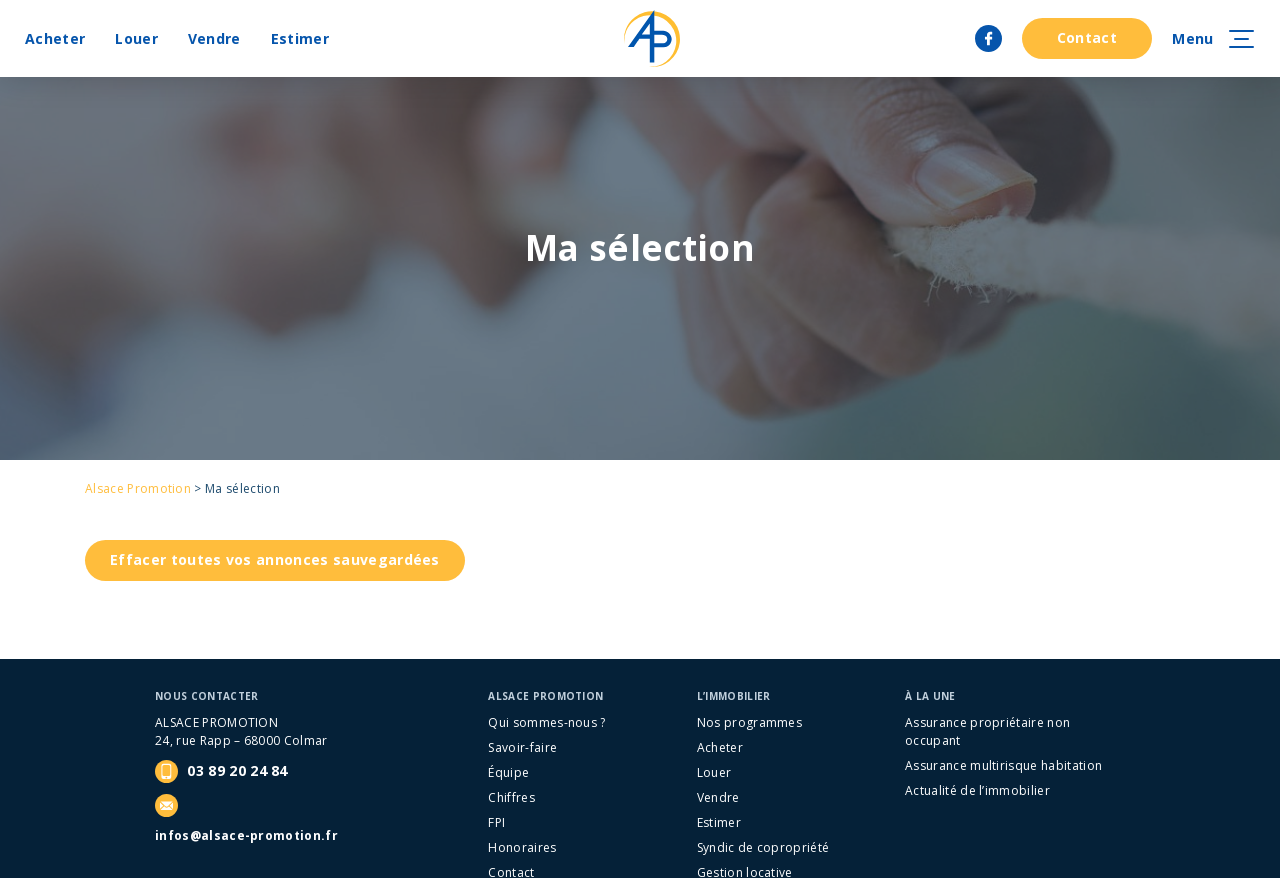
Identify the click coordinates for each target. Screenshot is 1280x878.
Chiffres (511, 797)
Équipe (508, 772)
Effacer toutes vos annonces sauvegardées (275, 559)
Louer (136, 38)
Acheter (55, 38)
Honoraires (522, 847)
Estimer (300, 38)
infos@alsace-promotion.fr (246, 835)
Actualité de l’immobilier (977, 790)
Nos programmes (749, 722)
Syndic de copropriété (763, 847)
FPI (496, 822)
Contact (1087, 37)
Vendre (214, 38)
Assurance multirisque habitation (1003, 765)
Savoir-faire (522, 747)
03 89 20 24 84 (221, 771)
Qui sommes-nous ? (546, 722)
